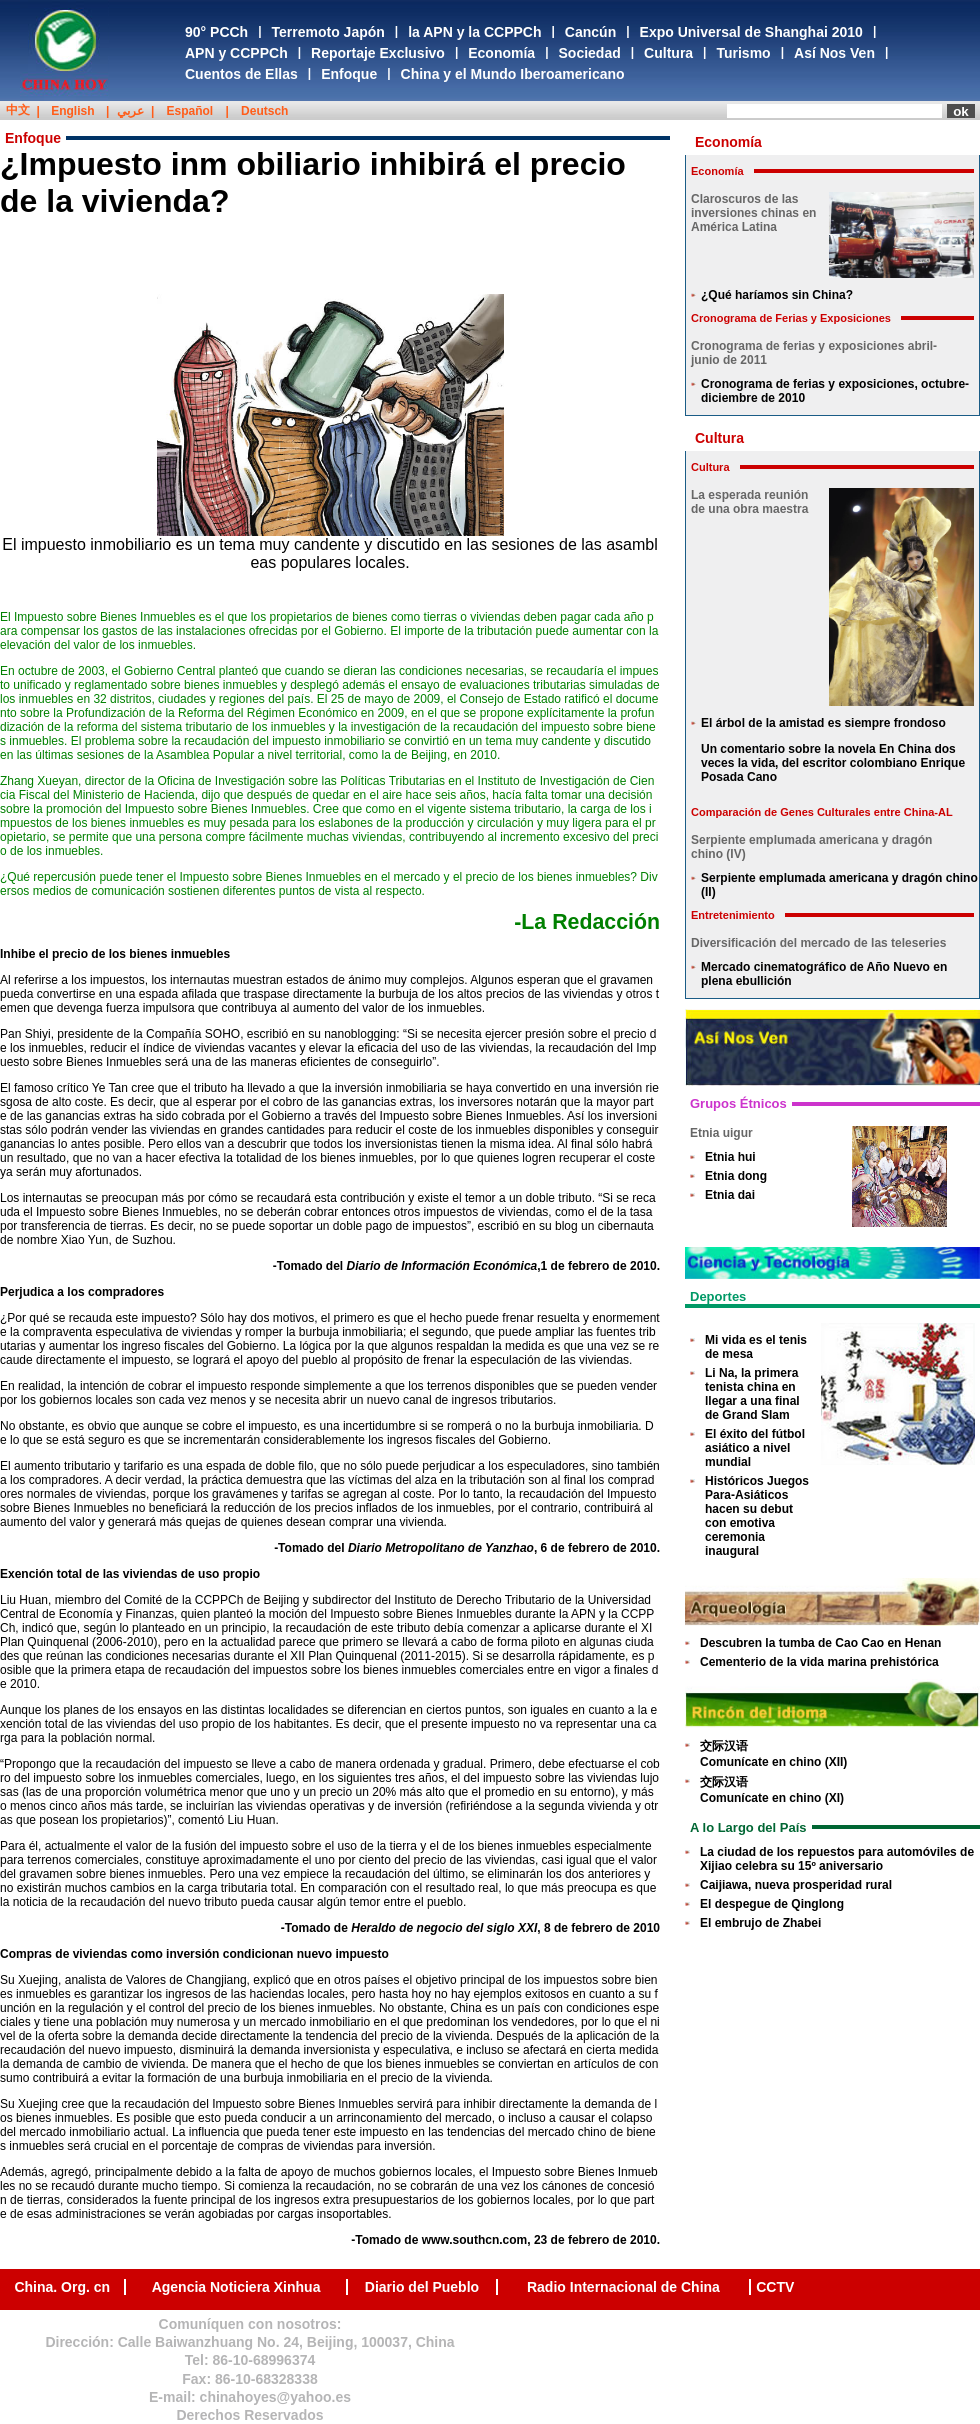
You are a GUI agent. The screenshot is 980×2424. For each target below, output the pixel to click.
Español (190, 111)
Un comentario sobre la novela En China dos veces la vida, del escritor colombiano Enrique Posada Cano (833, 763)
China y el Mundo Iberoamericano (513, 74)
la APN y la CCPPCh (474, 32)
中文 (18, 110)
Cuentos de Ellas (241, 74)
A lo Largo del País (748, 1827)
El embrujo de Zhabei (760, 1923)
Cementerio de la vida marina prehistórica (819, 1662)
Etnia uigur (721, 1133)
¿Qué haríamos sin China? (777, 295)
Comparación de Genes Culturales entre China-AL (822, 812)
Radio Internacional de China (623, 2287)
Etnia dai (730, 1195)
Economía (501, 53)
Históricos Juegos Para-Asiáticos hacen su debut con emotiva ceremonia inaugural (757, 1516)
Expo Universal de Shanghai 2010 (751, 32)
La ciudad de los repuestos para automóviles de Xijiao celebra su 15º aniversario (837, 1859)
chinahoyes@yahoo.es (275, 2397)
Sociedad (590, 53)
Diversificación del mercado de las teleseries (818, 943)
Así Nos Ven (834, 53)
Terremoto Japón (328, 32)
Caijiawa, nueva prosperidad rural (796, 1885)
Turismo (743, 53)
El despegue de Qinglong (772, 1904)
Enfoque (349, 74)
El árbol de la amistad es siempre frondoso (823, 723)
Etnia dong (736, 1176)
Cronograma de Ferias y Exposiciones (791, 318)
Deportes (718, 1296)
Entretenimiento (733, 915)
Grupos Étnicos (738, 1103)
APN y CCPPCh (236, 53)
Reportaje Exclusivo (378, 53)
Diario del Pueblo (422, 2287)
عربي (130, 111)
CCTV (775, 2287)
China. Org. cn (62, 2287)
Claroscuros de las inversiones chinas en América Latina (753, 213)
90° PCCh (216, 32)
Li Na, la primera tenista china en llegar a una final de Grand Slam (752, 1394)
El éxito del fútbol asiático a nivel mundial (755, 1448)
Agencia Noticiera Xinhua (236, 2287)
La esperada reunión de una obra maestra (749, 502)
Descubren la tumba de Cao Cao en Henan (820, 1643)
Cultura (668, 53)
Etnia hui (730, 1157)
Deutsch (264, 111)
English (72, 111)
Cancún (590, 32)
